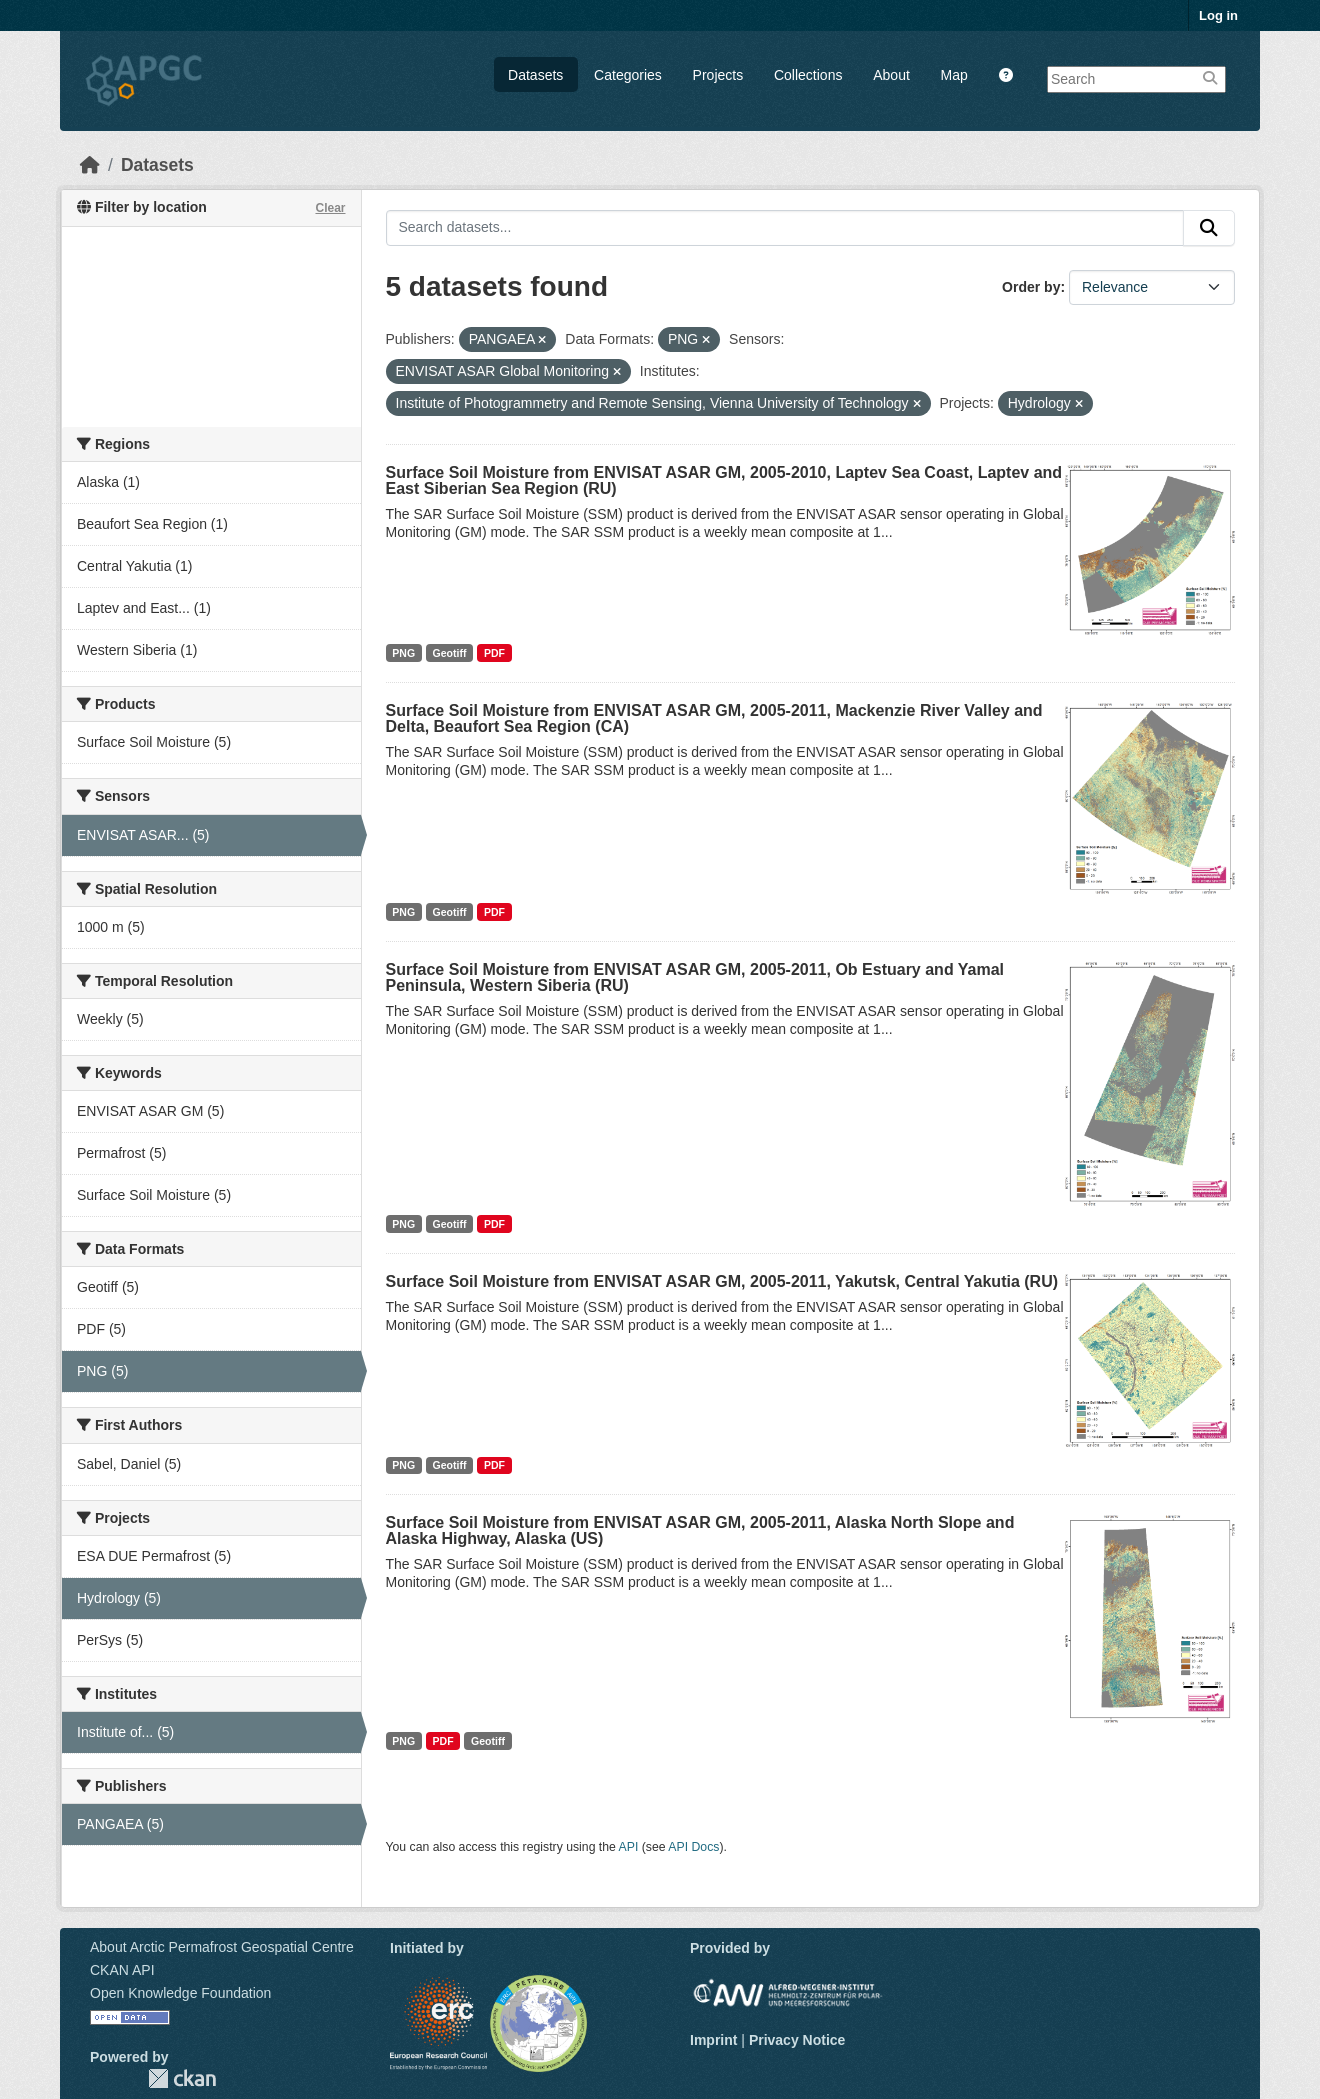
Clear (330, 208)
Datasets (535, 75)
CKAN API (122, 1970)
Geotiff (450, 653)
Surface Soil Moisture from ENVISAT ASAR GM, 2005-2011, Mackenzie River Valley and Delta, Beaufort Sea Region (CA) (714, 718)
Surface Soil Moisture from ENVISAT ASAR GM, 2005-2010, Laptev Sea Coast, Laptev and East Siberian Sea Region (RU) (724, 480)
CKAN (182, 2078)
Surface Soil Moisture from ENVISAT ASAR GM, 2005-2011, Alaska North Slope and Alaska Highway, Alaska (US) (700, 1530)
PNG (403, 653)
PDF (494, 653)
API (629, 1847)
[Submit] (1209, 228)
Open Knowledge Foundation (180, 1993)
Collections (808, 75)
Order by (1031, 287)
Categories (628, 75)
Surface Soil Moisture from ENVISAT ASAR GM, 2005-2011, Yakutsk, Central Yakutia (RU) (722, 1281)
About (891, 75)
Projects (718, 75)
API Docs (693, 1847)
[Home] (90, 165)
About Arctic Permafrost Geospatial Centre (222, 1947)
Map (954, 75)
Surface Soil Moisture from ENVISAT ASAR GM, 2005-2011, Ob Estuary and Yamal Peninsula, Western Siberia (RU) (695, 977)
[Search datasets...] (785, 228)
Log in (1218, 15)
